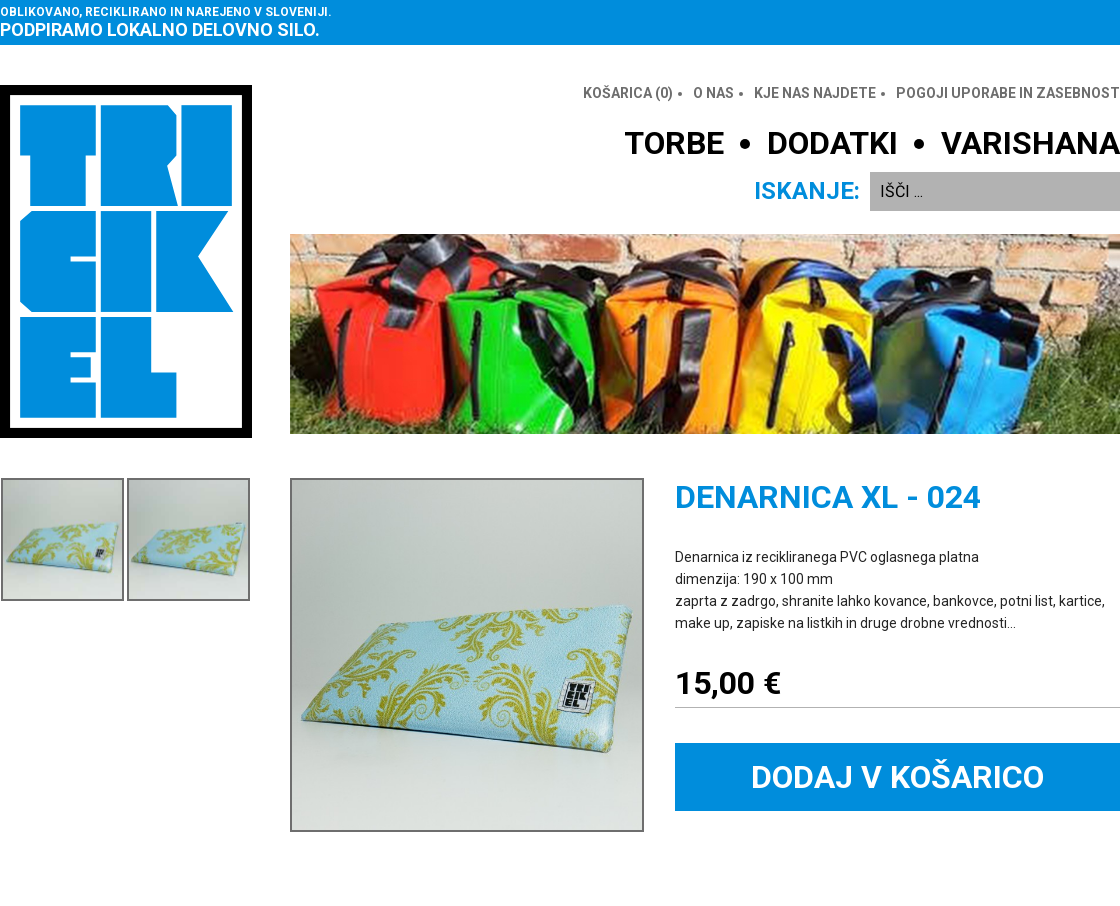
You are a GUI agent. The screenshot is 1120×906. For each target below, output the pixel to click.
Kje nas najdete (815, 93)
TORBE (674, 143)
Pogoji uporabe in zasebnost (1008, 93)
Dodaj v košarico (897, 777)
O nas (713, 93)
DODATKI (832, 143)
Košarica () (628, 93)
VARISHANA (1030, 143)
